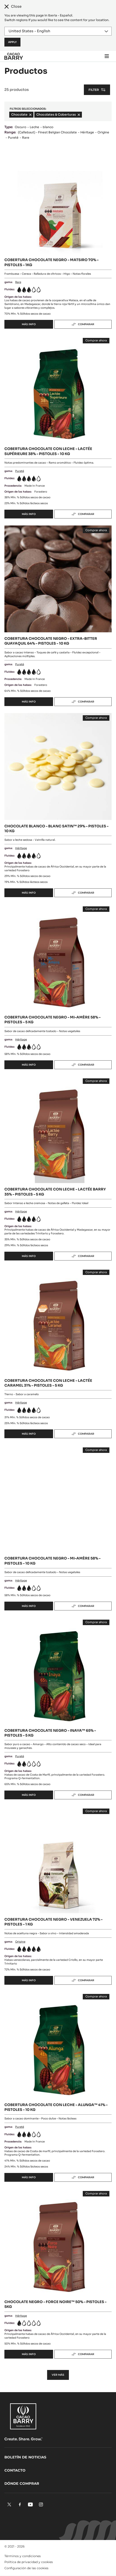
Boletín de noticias (25, 2457)
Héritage (87, 132)
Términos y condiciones (22, 2556)
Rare (25, 138)
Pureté (13, 138)
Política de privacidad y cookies (28, 2562)
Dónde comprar (21, 2483)
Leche (34, 127)
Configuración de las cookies (26, 2568)
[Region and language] (58, 31)
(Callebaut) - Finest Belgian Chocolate (47, 132)
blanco (48, 127)
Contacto (15, 2470)
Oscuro (20, 127)
